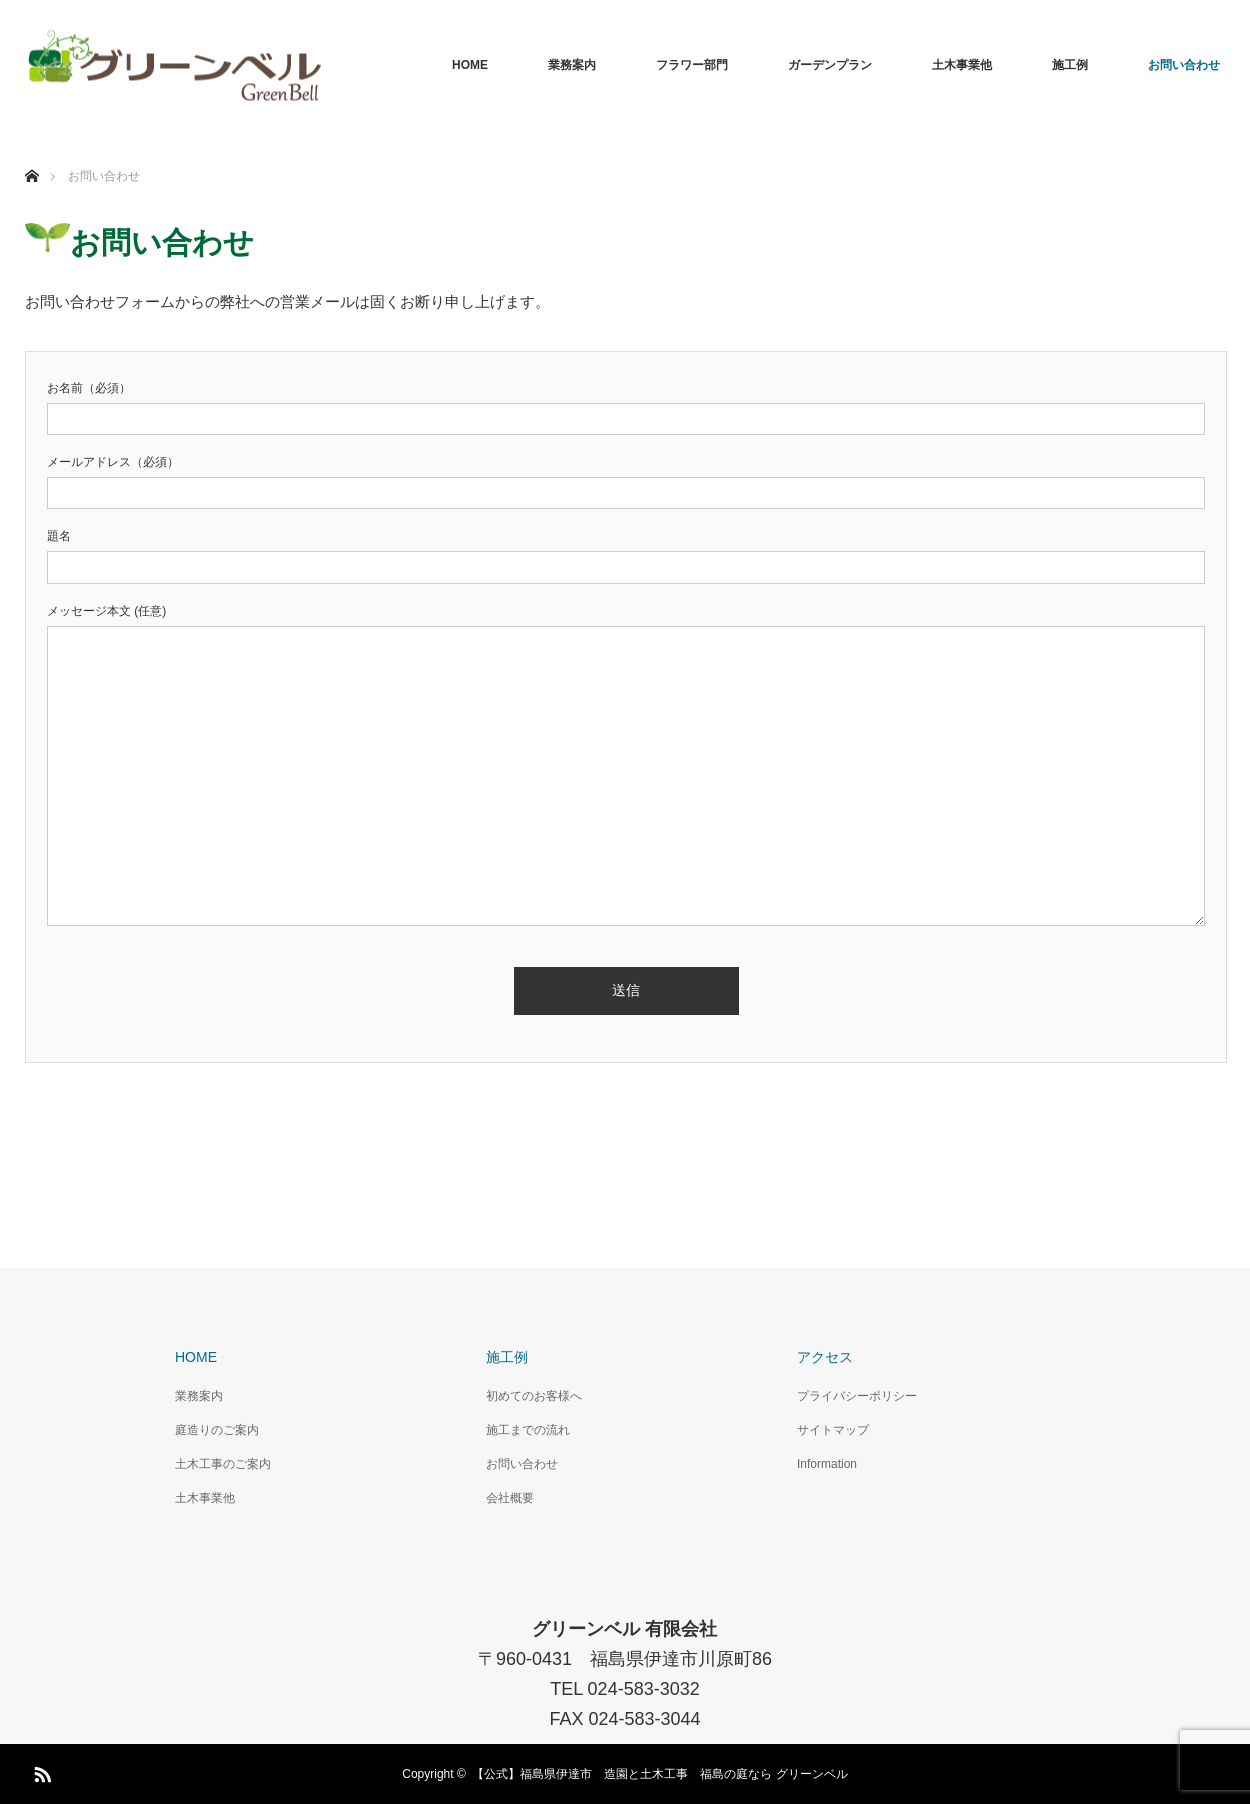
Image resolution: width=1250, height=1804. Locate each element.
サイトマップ (833, 1430)
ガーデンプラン (830, 65)
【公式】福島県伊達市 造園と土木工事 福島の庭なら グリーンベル (659, 1774)
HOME (470, 65)
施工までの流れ (528, 1430)
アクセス (825, 1357)
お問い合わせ (1184, 65)
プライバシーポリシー (857, 1396)
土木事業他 (962, 65)
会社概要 (510, 1498)
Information (827, 1464)
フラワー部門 (692, 65)
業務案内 (572, 65)
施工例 (1070, 65)
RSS (40, 1771)
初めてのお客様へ (534, 1396)
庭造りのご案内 (217, 1430)
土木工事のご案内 (223, 1464)
